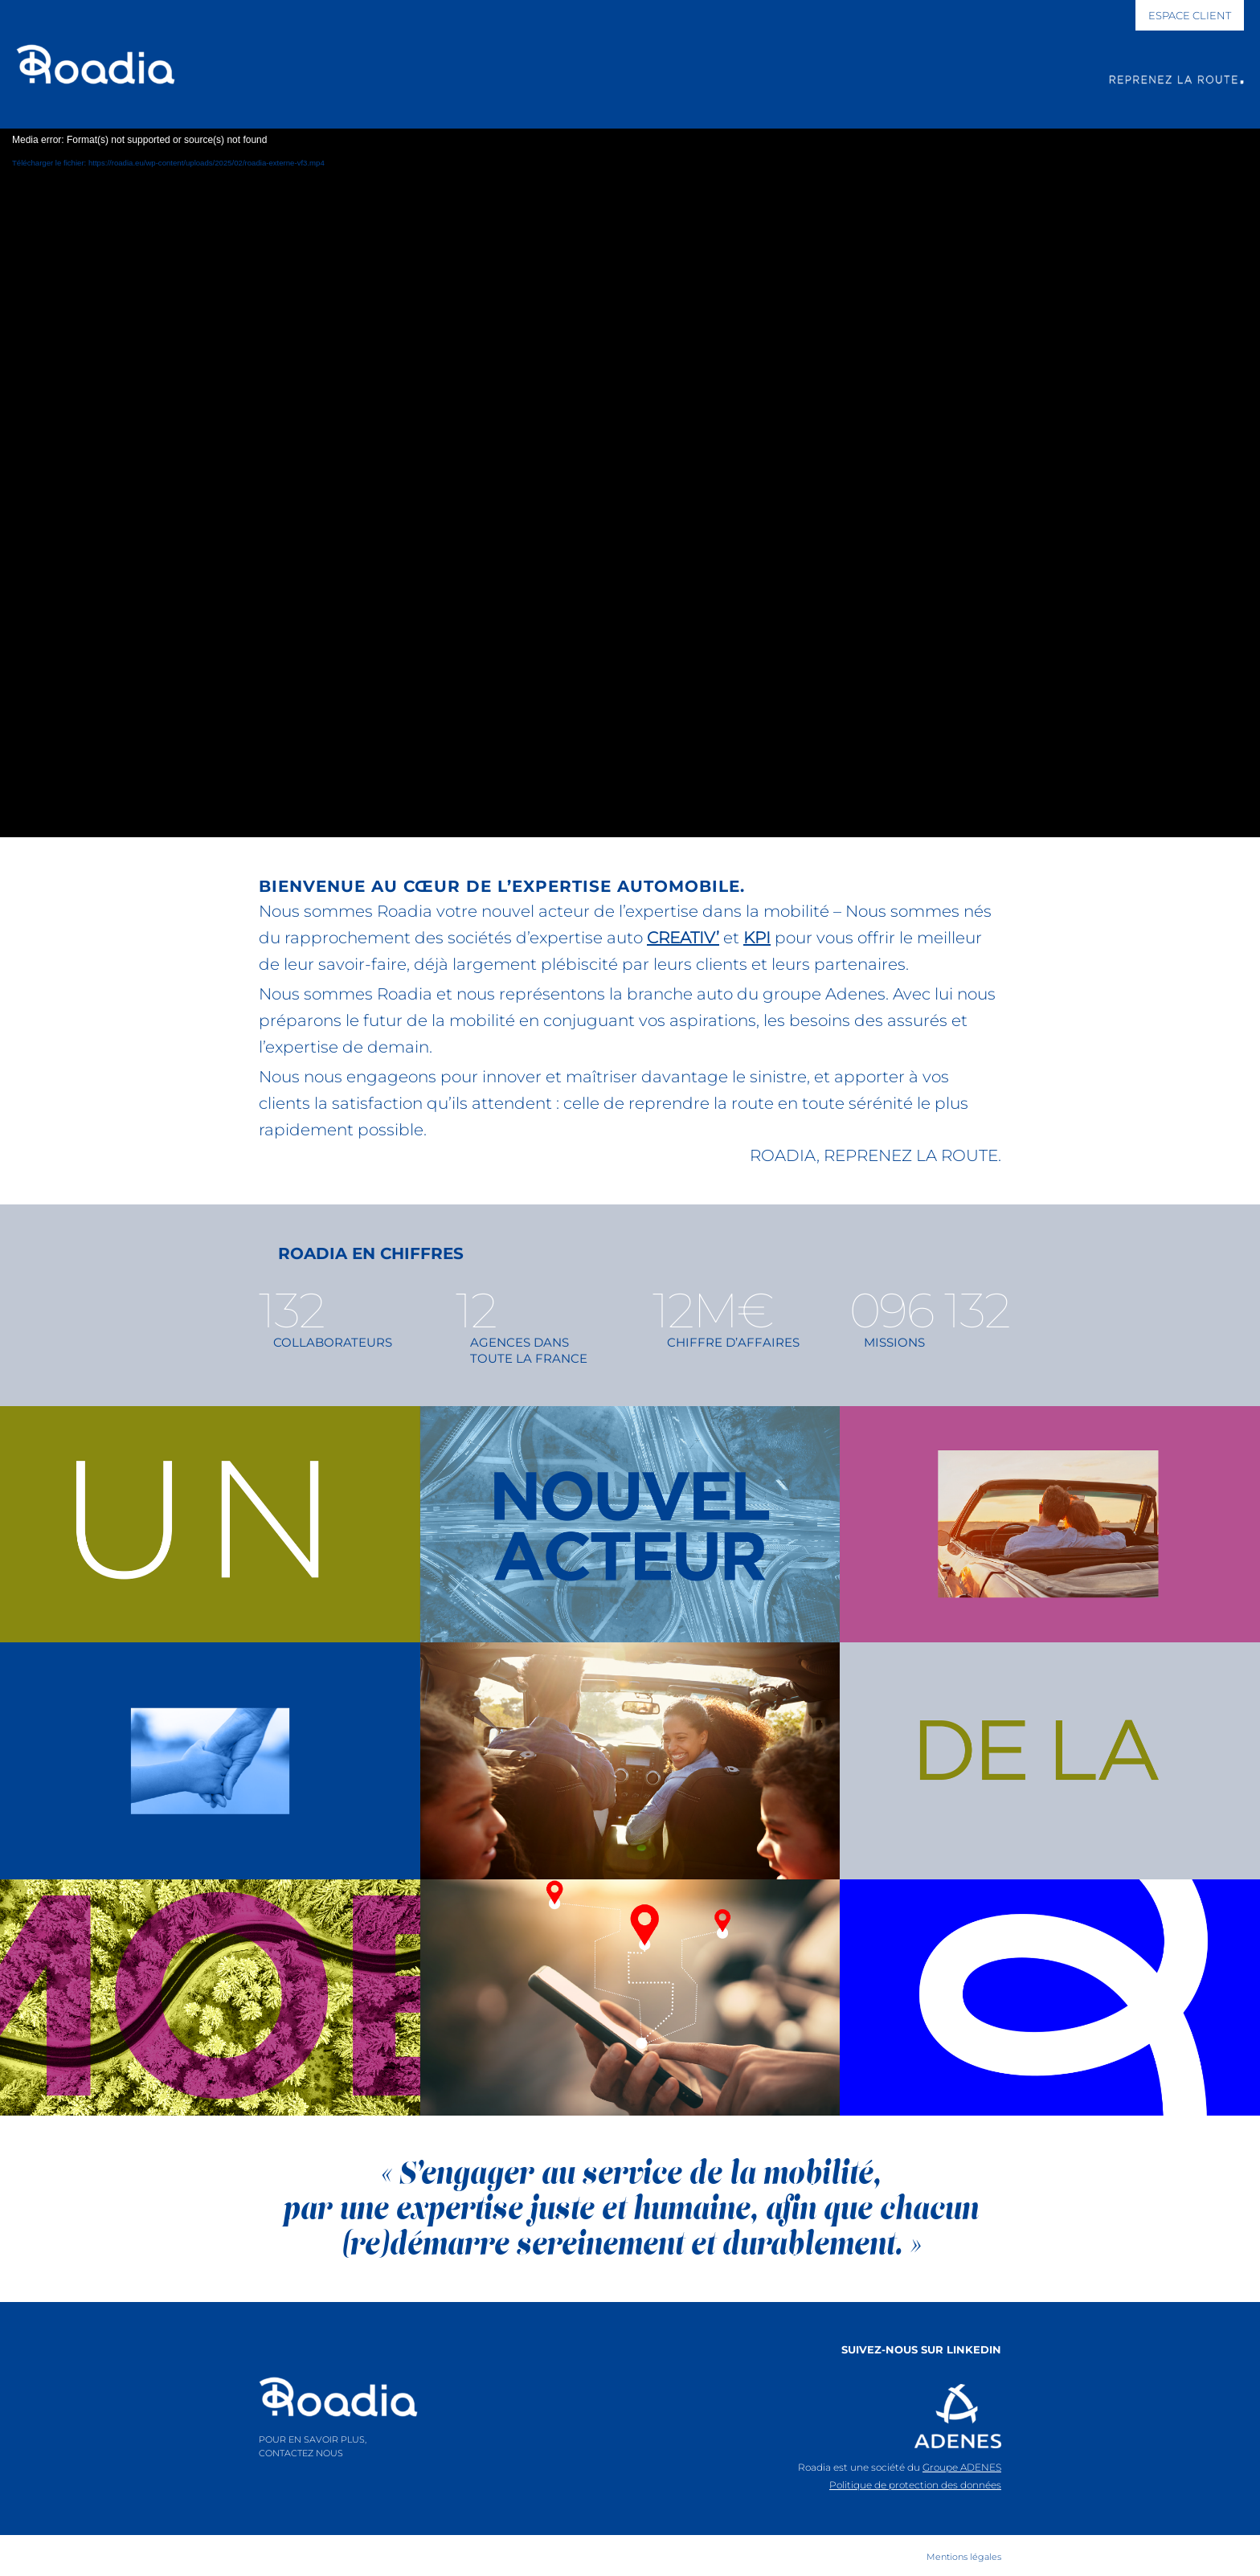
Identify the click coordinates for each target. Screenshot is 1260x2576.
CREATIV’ (683, 937)
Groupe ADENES (961, 2467)
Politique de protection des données (915, 2485)
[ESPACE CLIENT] (1189, 15)
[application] (630, 483)
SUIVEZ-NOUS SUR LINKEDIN (921, 2349)
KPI (757, 937)
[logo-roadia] (338, 2397)
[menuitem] (959, 2557)
